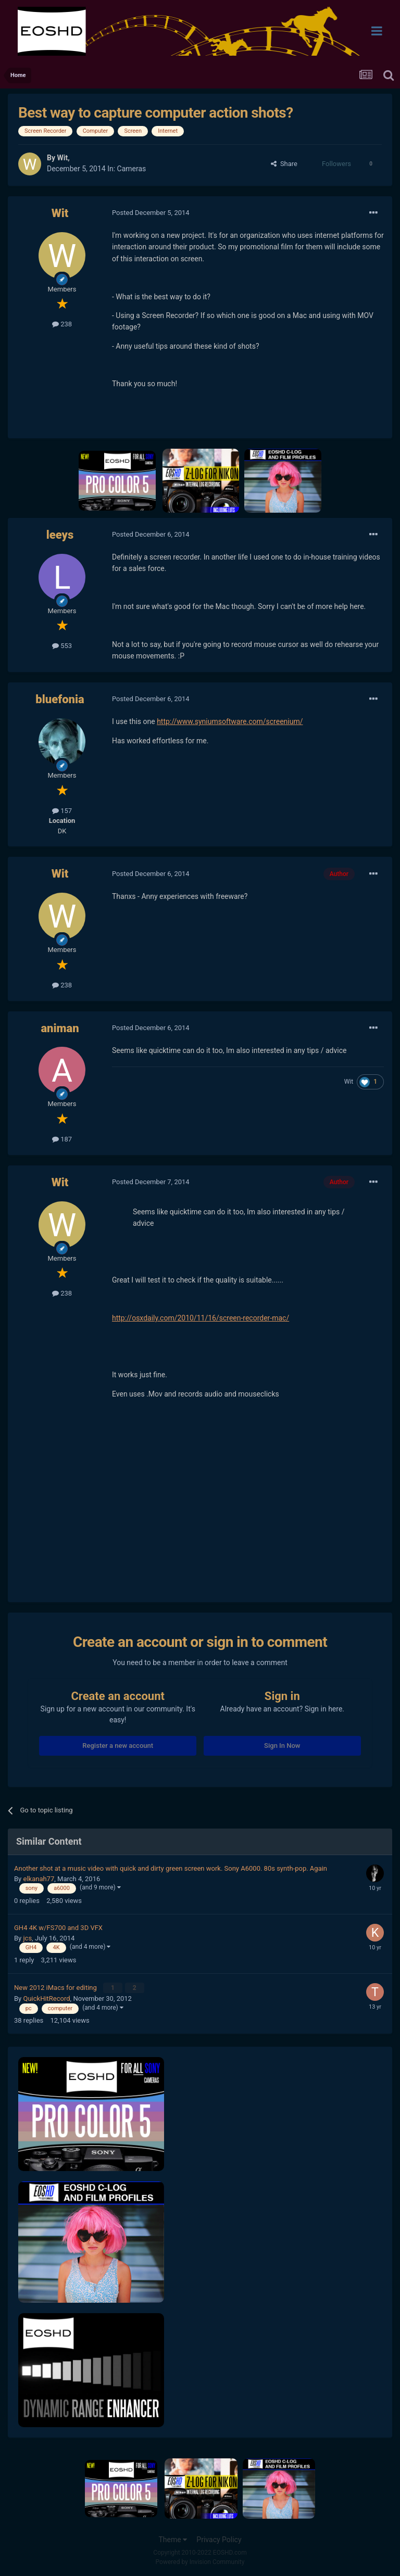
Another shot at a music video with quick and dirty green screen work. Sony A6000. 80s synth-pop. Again (170, 1868)
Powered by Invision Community (200, 2561)
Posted (151, 213)
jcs (27, 1938)
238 (62, 324)
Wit (62, 158)
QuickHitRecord (46, 1997)
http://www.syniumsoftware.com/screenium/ (230, 721)
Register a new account (117, 1745)
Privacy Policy (218, 2538)
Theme (172, 2538)
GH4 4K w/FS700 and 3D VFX (58, 1928)
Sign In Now (282, 1745)
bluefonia (59, 699)
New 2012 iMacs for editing (56, 1987)
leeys (60, 534)
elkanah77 (38, 1879)
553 (62, 646)
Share (284, 164)
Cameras (131, 168)
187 (62, 1139)
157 (62, 811)
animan (60, 1028)
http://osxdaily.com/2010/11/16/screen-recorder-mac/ (200, 1318)
